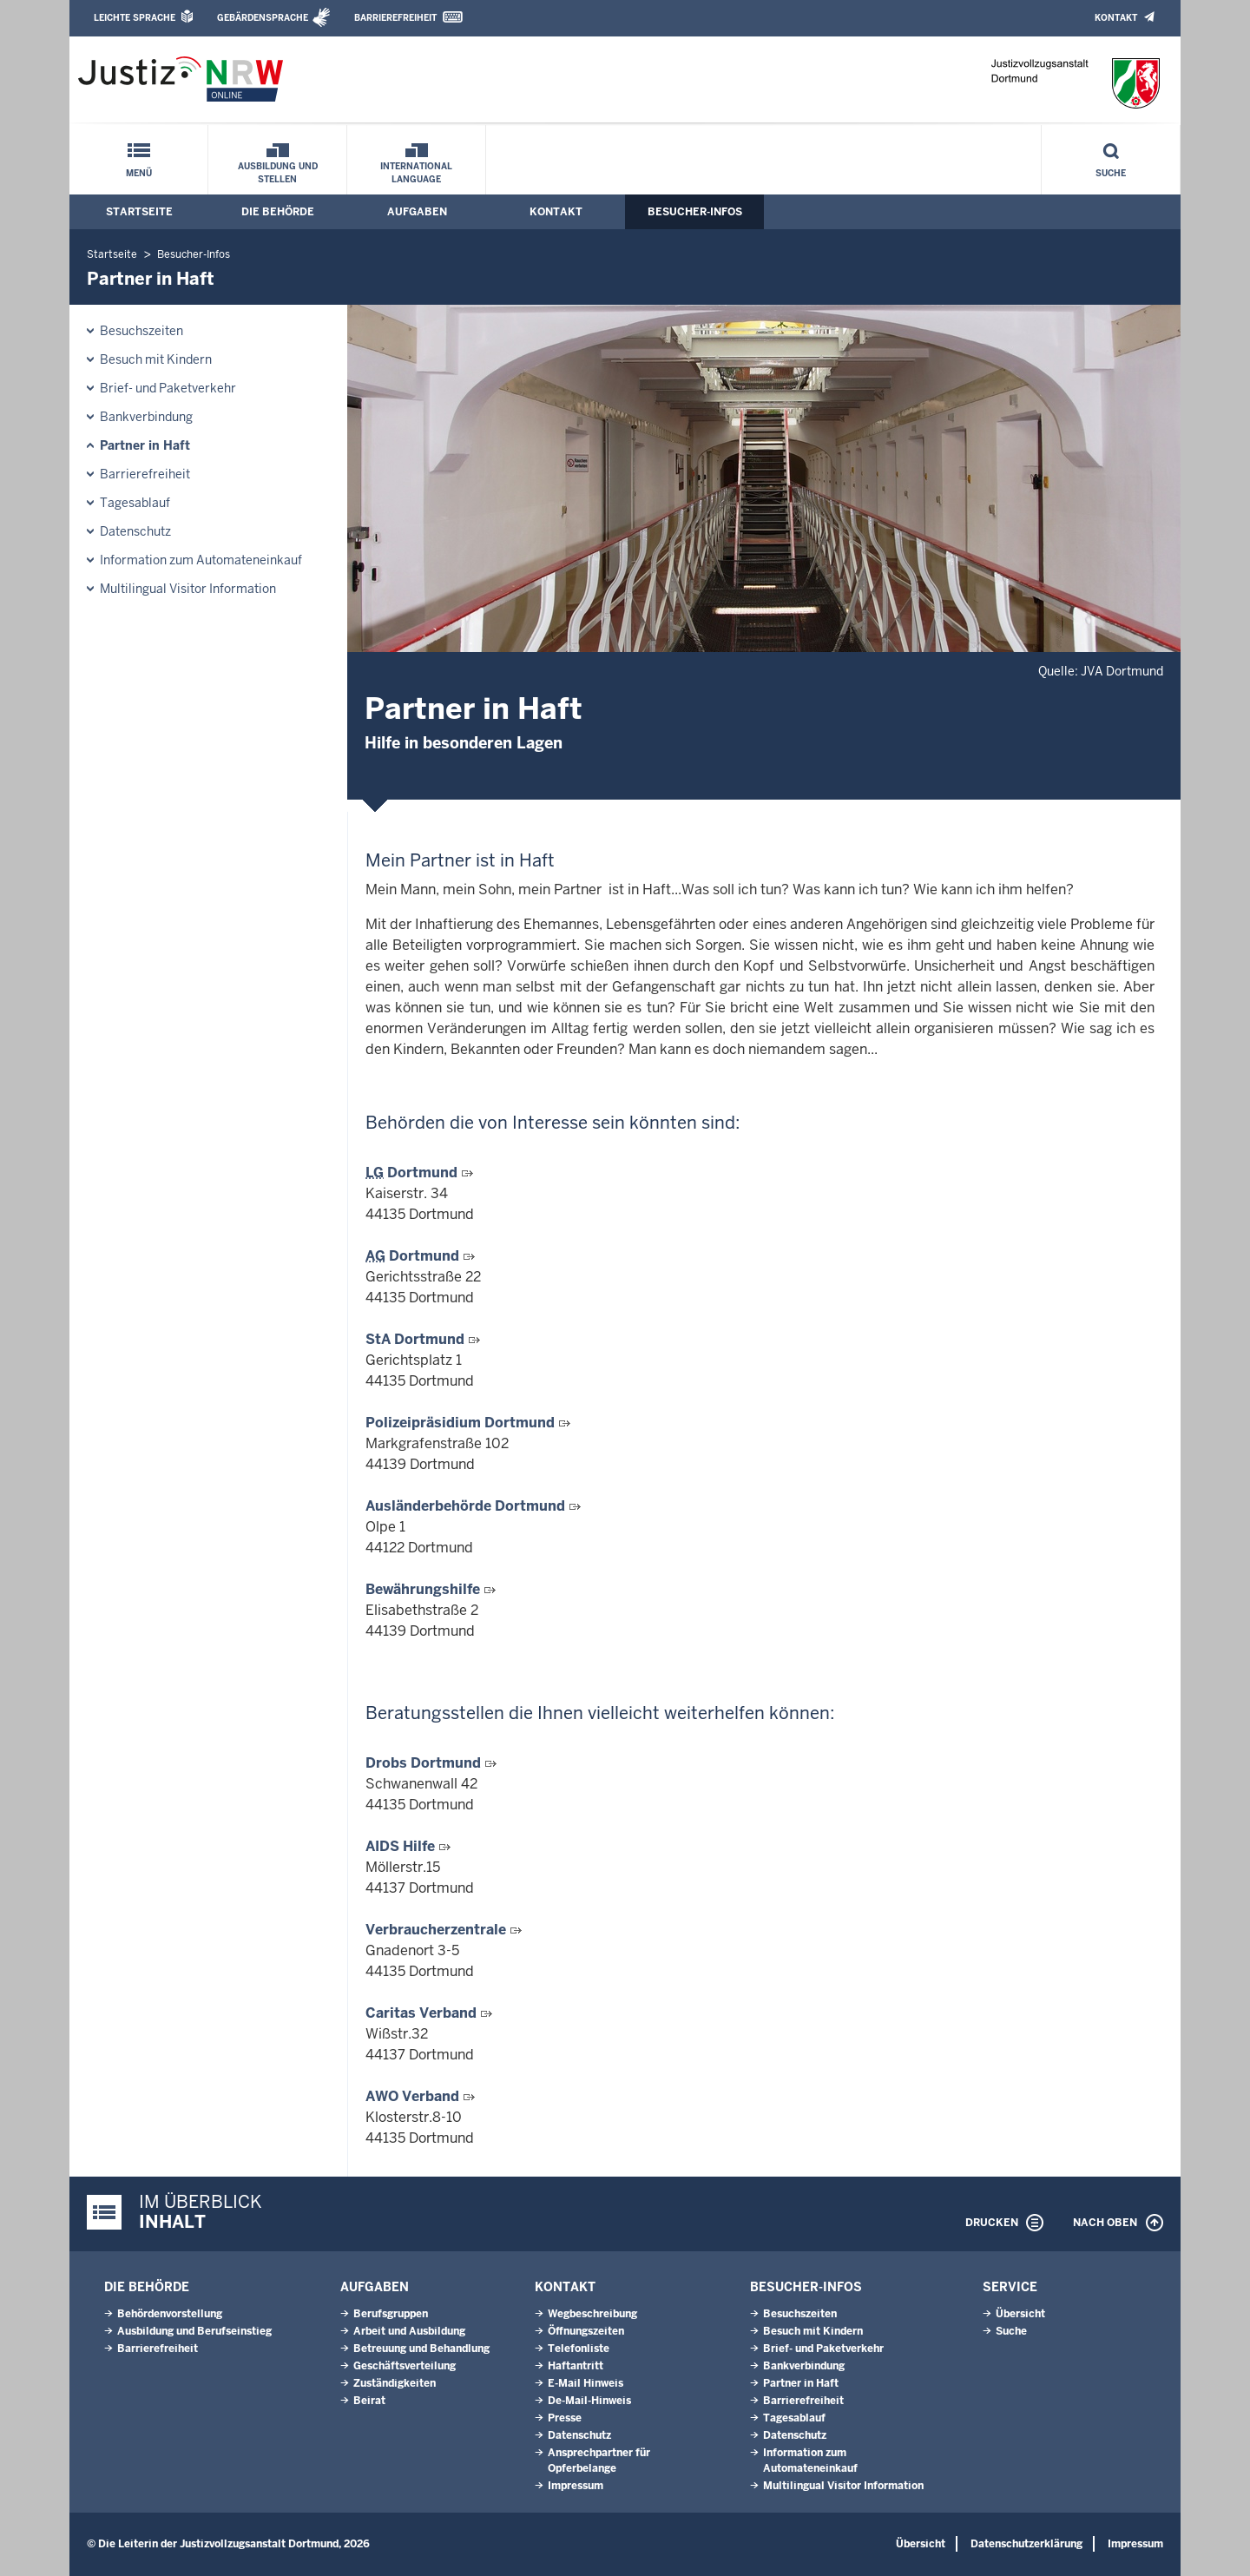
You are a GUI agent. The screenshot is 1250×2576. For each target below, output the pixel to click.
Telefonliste (578, 2348)
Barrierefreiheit (395, 17)
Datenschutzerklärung (1026, 2544)
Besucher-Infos (695, 212)
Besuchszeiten (141, 331)
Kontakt (1116, 17)
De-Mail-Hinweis (589, 2401)
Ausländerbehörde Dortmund (467, 1506)
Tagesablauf (135, 503)
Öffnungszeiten (586, 2331)
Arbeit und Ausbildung (409, 2331)
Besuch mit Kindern (156, 359)
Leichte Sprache (134, 17)
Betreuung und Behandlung (421, 2348)
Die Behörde (277, 212)
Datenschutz (135, 531)
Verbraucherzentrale (437, 1929)
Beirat (369, 2401)
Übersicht (1020, 2314)
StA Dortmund (416, 1339)
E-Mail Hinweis (585, 2383)
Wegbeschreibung (592, 2314)
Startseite (139, 212)
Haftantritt (575, 2366)
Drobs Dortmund (424, 1763)
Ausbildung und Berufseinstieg (194, 2331)
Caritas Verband (422, 2013)
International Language (416, 173)
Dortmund (413, 1172)
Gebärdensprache (262, 17)
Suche (1110, 173)
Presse (565, 2418)
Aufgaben (417, 212)
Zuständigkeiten (394, 2383)
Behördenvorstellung (169, 2314)
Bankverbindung (146, 417)
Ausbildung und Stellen (278, 173)
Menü (139, 173)
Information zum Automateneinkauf (201, 560)
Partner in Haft (145, 445)
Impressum (575, 2486)
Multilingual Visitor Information (188, 588)
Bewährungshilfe (424, 1589)
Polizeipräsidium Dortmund (461, 1422)
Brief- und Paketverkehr (168, 388)
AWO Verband (414, 2096)
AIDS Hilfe (401, 1846)
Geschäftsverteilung (404, 2366)
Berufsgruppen (390, 2314)
